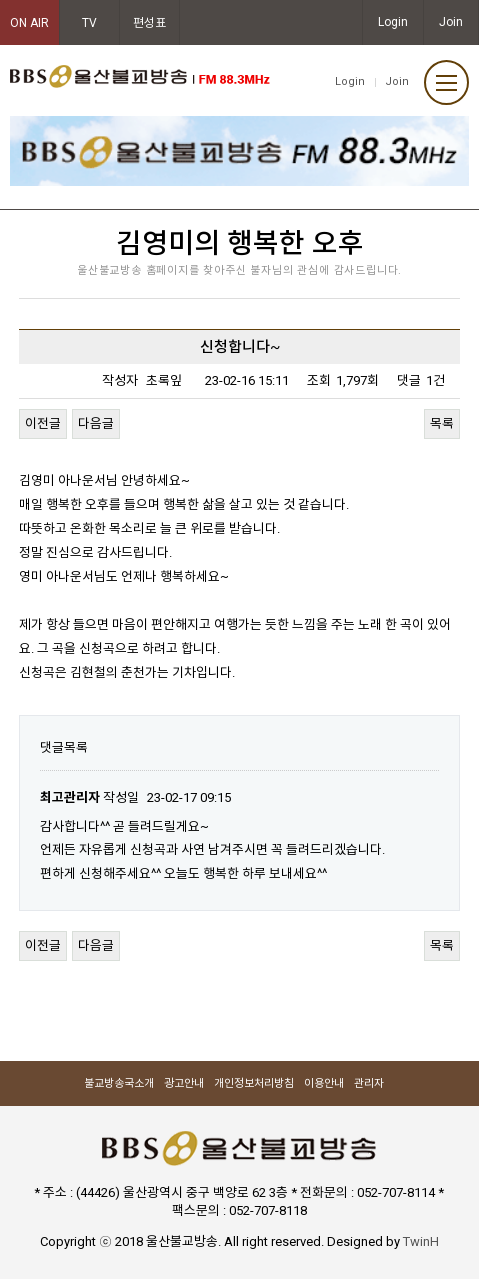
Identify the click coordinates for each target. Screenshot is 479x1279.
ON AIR (29, 23)
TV (89, 23)
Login (393, 22)
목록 (442, 423)
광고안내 (184, 1083)
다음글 (96, 423)
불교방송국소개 (119, 1083)
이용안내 (324, 1083)
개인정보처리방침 (254, 1083)
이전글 (43, 423)
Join (451, 22)
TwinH (421, 1241)
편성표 (149, 23)
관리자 (369, 1083)
